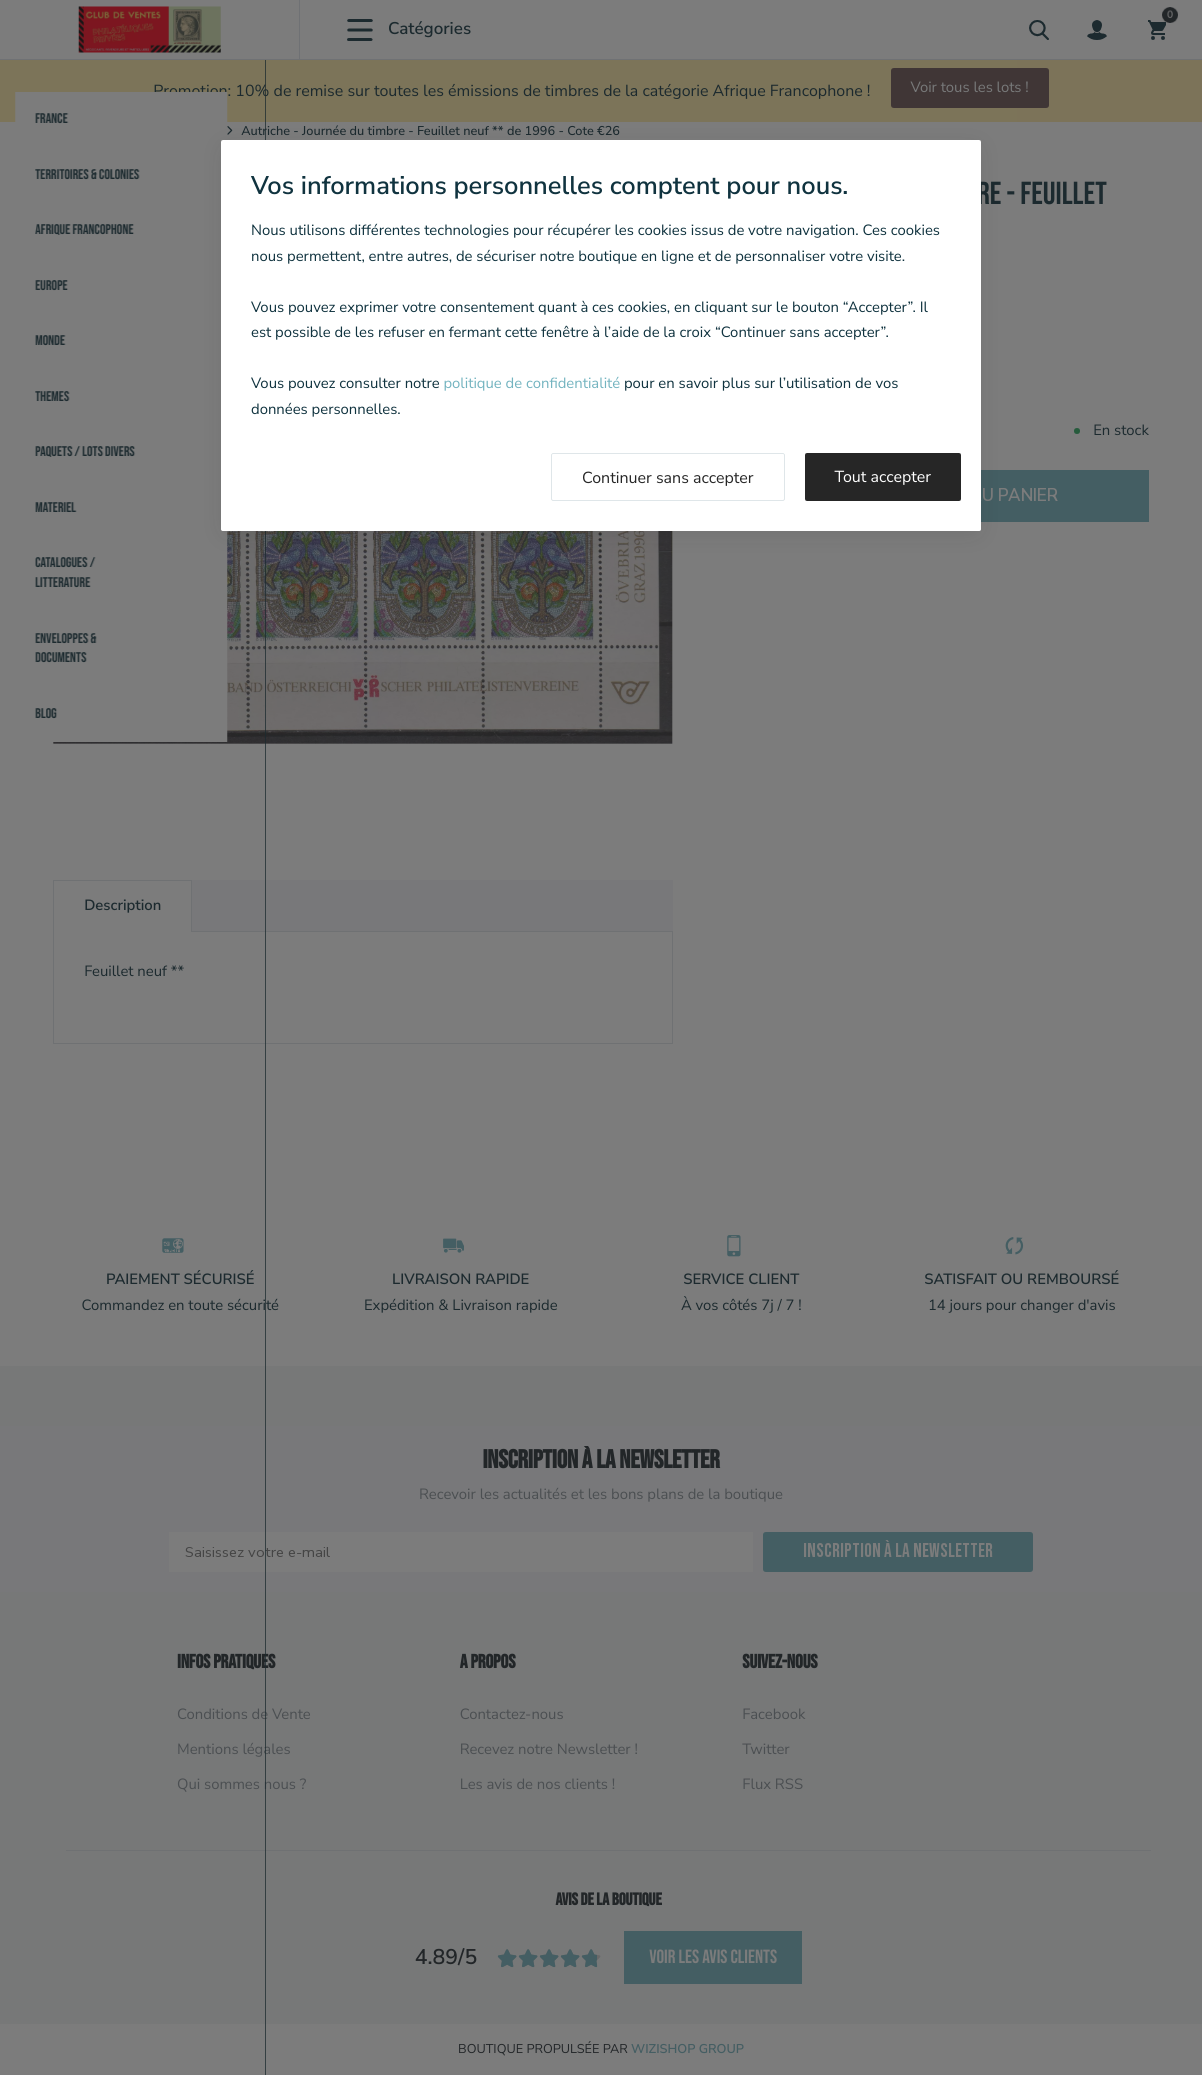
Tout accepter (883, 477)
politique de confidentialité (531, 384)
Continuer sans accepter (668, 478)
